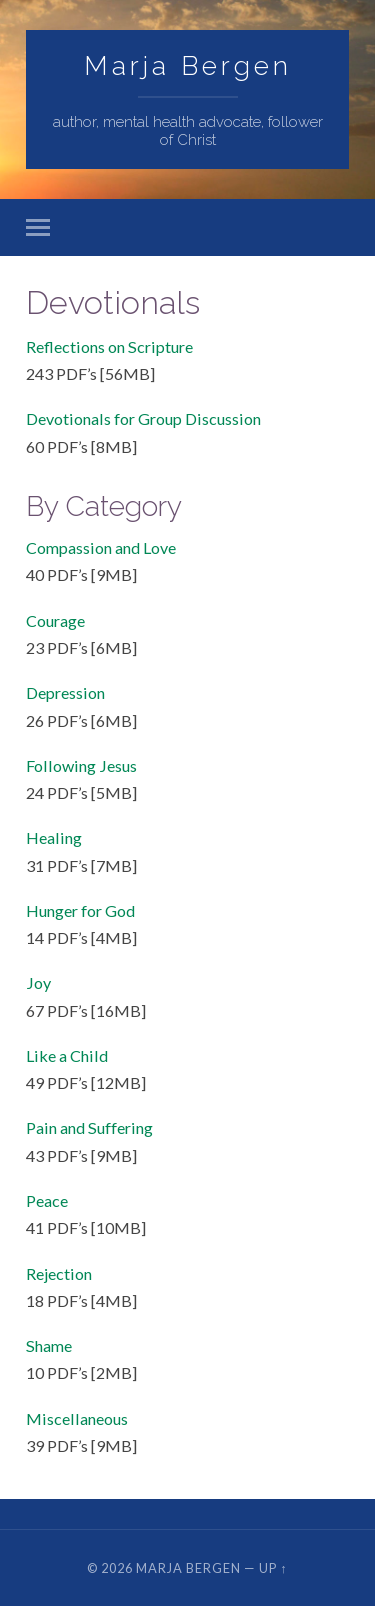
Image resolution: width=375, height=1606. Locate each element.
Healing (54, 837)
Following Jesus (81, 765)
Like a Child (67, 1055)
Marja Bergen (188, 65)
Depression (65, 692)
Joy (38, 982)
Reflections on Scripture (109, 346)
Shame (49, 1345)
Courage (55, 620)
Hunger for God (80, 910)
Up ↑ (273, 1568)
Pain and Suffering (89, 1127)
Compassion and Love (101, 547)
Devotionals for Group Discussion (143, 418)
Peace (47, 1200)
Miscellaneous (77, 1418)
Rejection (59, 1273)
